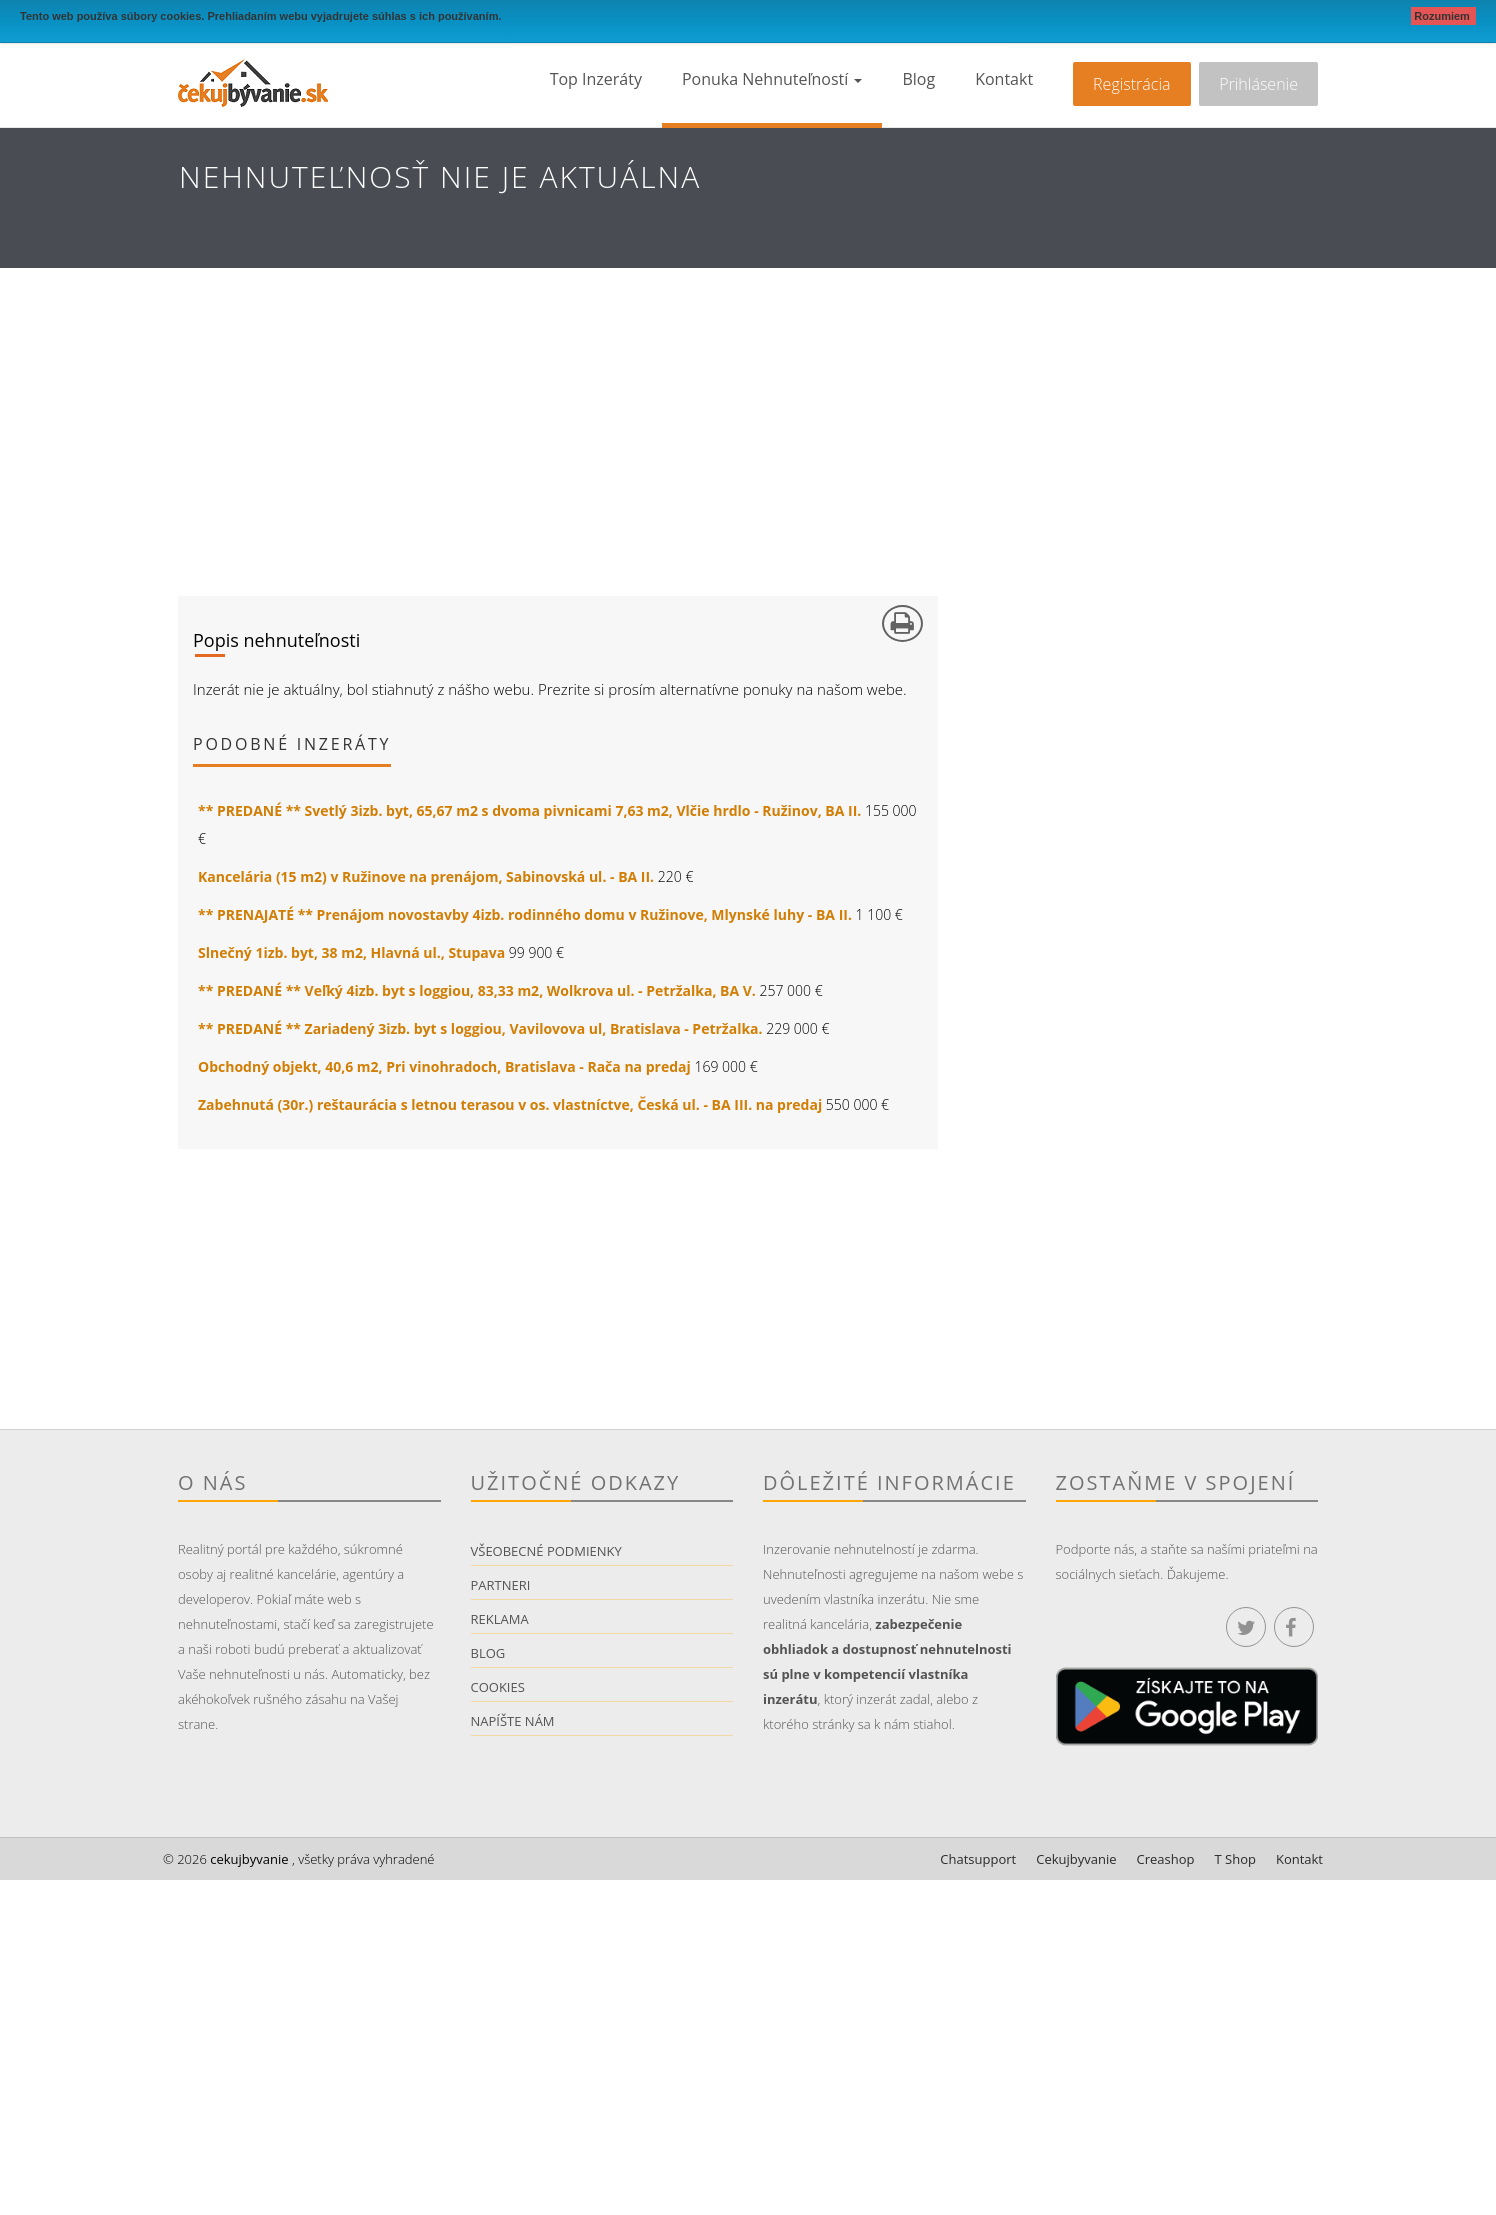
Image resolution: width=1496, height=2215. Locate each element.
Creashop (1166, 1859)
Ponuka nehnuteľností (772, 79)
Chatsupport (978, 1859)
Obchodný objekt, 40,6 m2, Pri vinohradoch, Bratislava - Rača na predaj (444, 1066)
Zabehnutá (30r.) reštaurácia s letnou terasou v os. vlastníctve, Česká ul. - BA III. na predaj (510, 1104)
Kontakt (1004, 79)
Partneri (501, 1585)
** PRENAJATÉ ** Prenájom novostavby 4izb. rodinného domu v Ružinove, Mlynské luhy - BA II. (525, 914)
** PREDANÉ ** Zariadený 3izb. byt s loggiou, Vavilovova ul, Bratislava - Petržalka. (480, 1028)
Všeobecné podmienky (546, 1551)
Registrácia (1131, 84)
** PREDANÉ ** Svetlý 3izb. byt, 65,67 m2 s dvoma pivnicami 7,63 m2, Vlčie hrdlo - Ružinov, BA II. (529, 810)
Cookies (498, 1687)
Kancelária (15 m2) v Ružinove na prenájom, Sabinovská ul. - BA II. (426, 876)
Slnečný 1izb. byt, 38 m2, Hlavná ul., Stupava (351, 952)
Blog (918, 79)
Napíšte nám (513, 1721)
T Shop (1235, 1859)
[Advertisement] (748, 418)
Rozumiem (1443, 16)
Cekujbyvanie (1076, 1859)
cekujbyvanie (248, 1859)
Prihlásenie (1258, 84)
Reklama (500, 1619)
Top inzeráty (596, 79)
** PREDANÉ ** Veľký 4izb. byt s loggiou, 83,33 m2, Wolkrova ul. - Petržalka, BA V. (477, 990)
